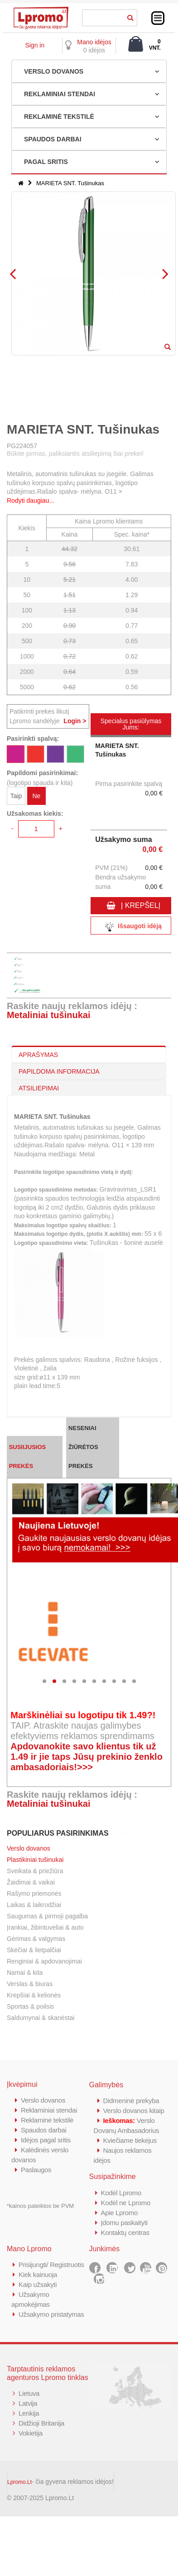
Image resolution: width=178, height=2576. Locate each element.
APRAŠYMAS (38, 1054)
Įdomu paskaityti (124, 2222)
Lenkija (29, 2413)
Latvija (28, 2403)
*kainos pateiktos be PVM (40, 2205)
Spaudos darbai (44, 2130)
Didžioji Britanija (41, 2423)
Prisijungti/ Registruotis (51, 2264)
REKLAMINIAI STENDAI (59, 94)
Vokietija (31, 2433)
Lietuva (29, 2393)
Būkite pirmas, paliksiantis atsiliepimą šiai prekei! (75, 453)
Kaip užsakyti (38, 2284)
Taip (16, 795)
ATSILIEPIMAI (39, 1088)
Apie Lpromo (119, 2212)
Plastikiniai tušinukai (35, 1859)
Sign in (34, 45)
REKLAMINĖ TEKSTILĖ (59, 116)
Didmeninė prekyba (131, 2100)
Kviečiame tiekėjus (130, 2140)
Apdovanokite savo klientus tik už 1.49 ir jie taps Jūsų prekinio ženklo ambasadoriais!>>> (86, 1756)
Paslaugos (36, 2170)
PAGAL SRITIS (46, 161)
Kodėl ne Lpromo (126, 2203)
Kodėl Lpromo (121, 2193)
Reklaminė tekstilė (47, 2120)
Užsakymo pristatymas (51, 2314)
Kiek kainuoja (38, 2274)
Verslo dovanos (28, 1848)
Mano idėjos (94, 42)
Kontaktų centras (125, 2232)
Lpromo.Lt (19, 2482)
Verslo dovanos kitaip (133, 2110)
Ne (36, 795)
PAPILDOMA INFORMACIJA (59, 1071)
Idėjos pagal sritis (46, 2140)
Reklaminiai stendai (49, 2110)
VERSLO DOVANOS (53, 71)
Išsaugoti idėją (131, 926)
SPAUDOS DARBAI (53, 139)
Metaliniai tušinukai (48, 1015)
